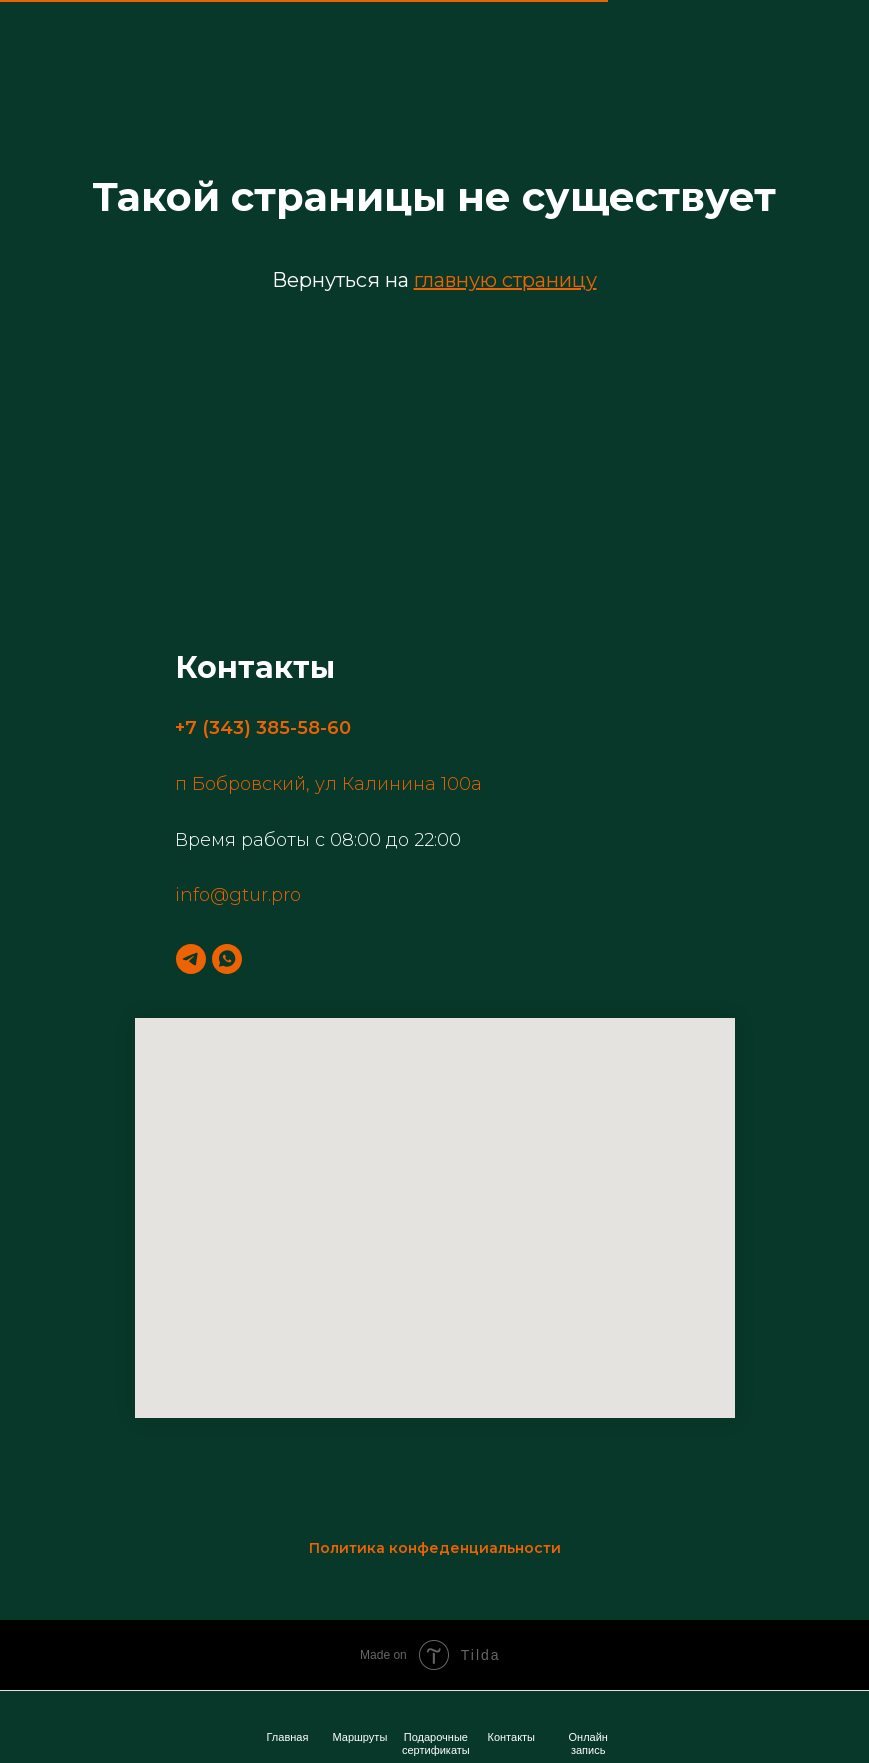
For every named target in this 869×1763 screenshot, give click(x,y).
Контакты (512, 1737)
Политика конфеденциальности (435, 1548)
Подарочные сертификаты (436, 1743)
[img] (590, 1714)
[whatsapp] (227, 959)
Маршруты (360, 1737)
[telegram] (191, 959)
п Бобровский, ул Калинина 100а (328, 784)
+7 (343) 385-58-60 (263, 728)
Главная (288, 1737)
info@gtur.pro (238, 895)
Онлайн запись (588, 1743)
